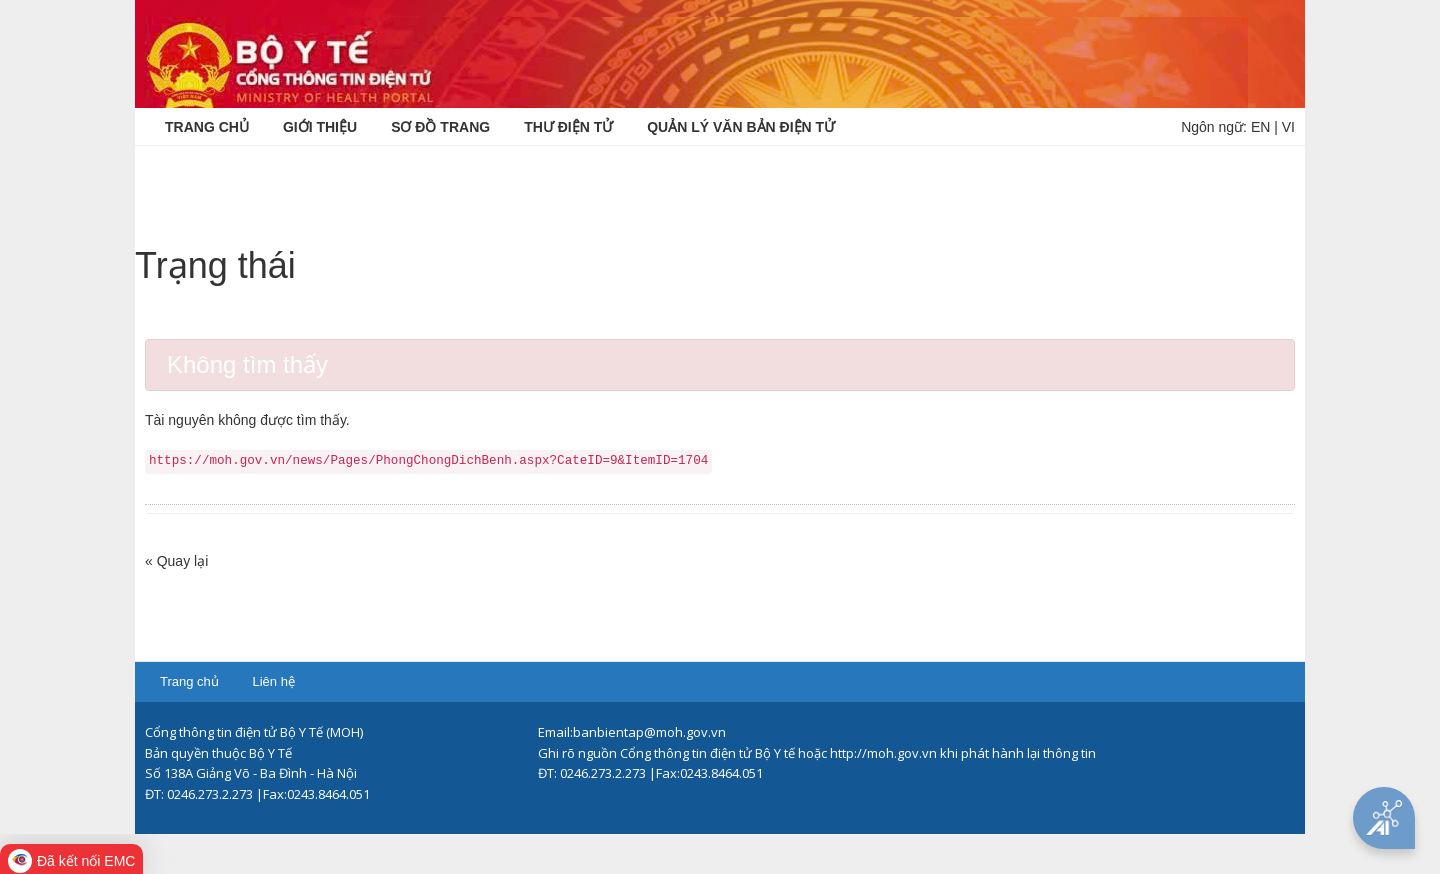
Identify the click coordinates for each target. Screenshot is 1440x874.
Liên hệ (273, 681)
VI (1288, 127)
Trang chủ (189, 681)
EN (1260, 127)
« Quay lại (176, 561)
